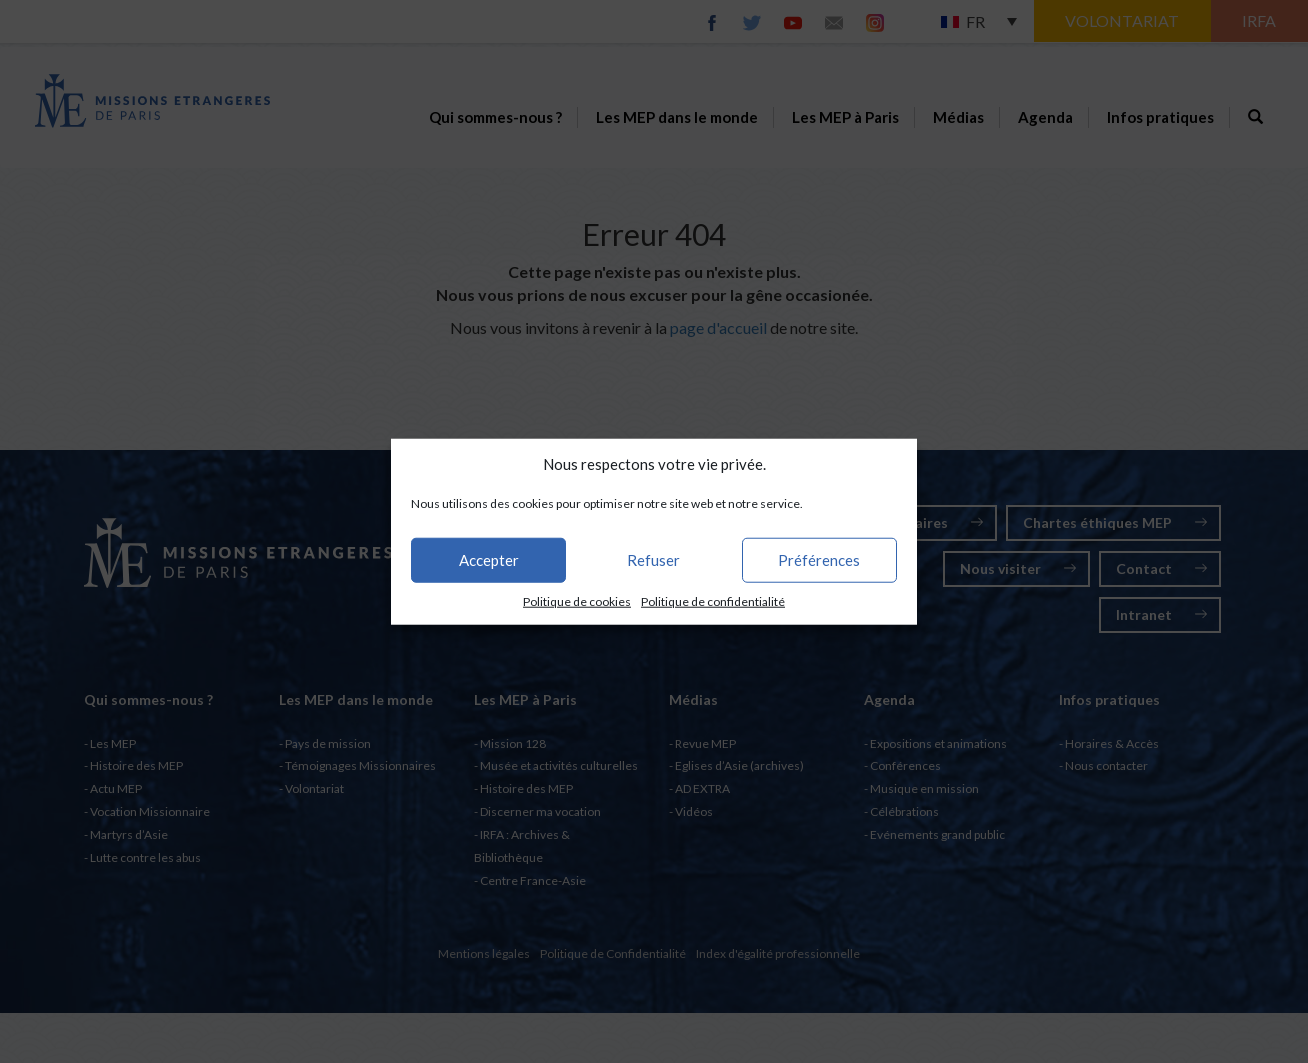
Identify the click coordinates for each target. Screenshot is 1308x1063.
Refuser (653, 560)
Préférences (819, 560)
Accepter (489, 560)
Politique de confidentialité (713, 601)
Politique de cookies (577, 601)
